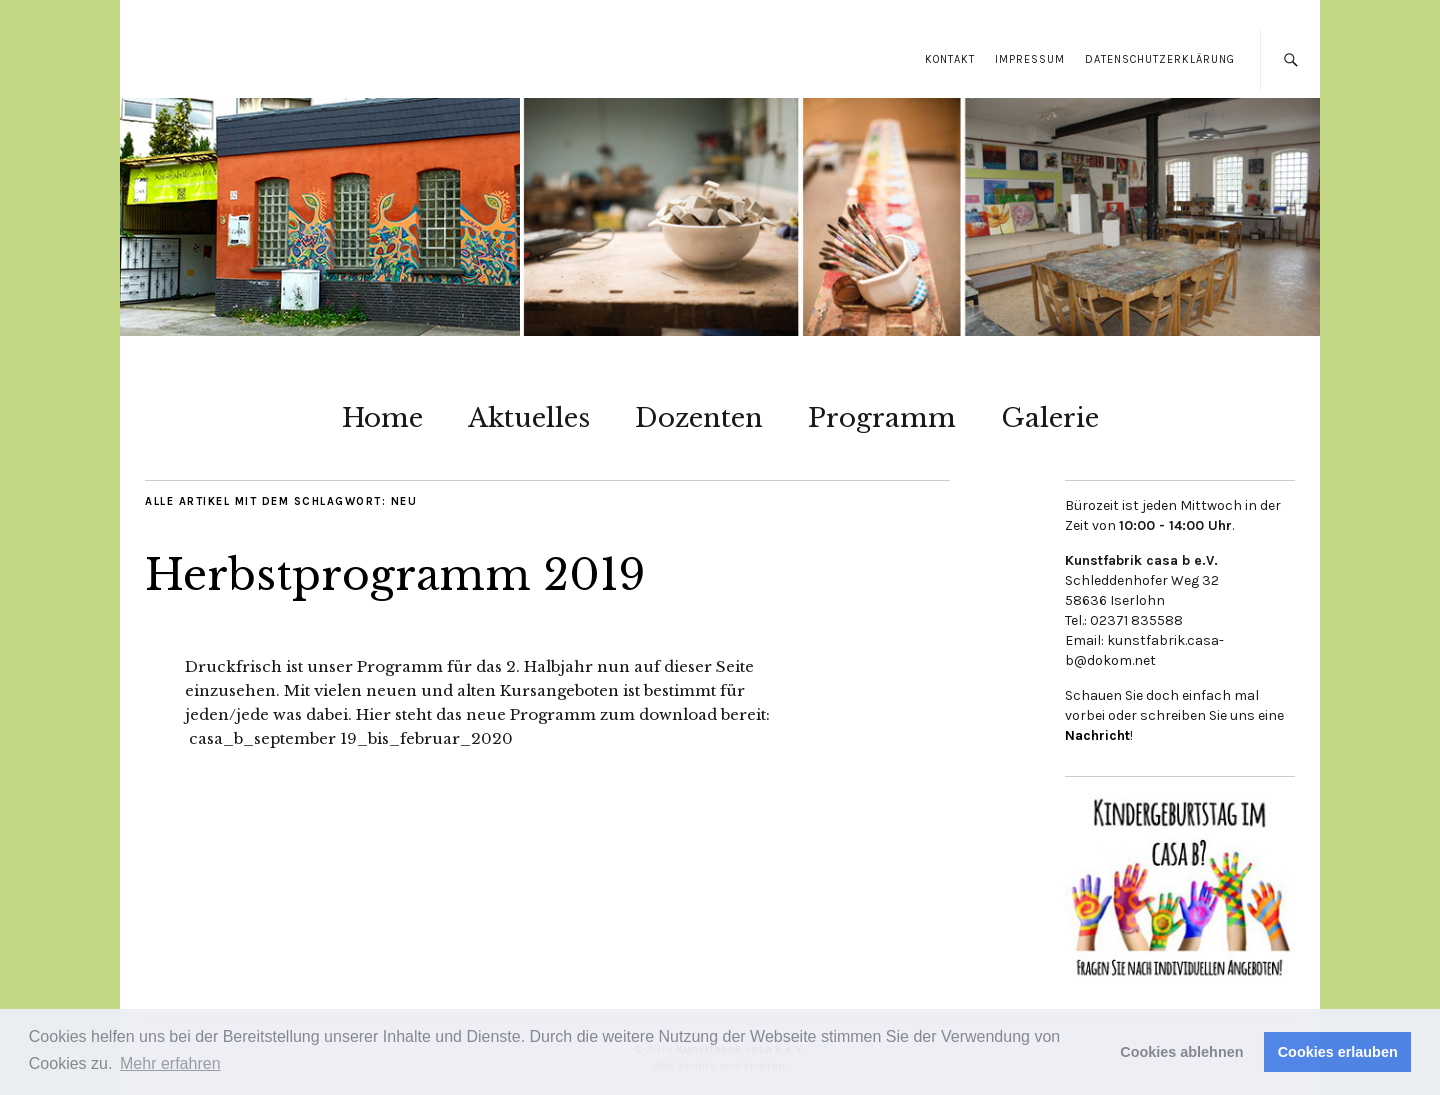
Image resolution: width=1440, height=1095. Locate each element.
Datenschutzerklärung (1160, 59)
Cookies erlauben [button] (1338, 1052)
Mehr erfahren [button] (170, 1063)
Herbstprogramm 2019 (395, 575)
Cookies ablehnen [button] (1181, 1052)
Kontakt (950, 59)
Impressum (1030, 59)
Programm (882, 418)
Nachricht (1097, 735)
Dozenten (699, 418)
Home (382, 418)
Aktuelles (529, 418)
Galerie (1050, 418)
